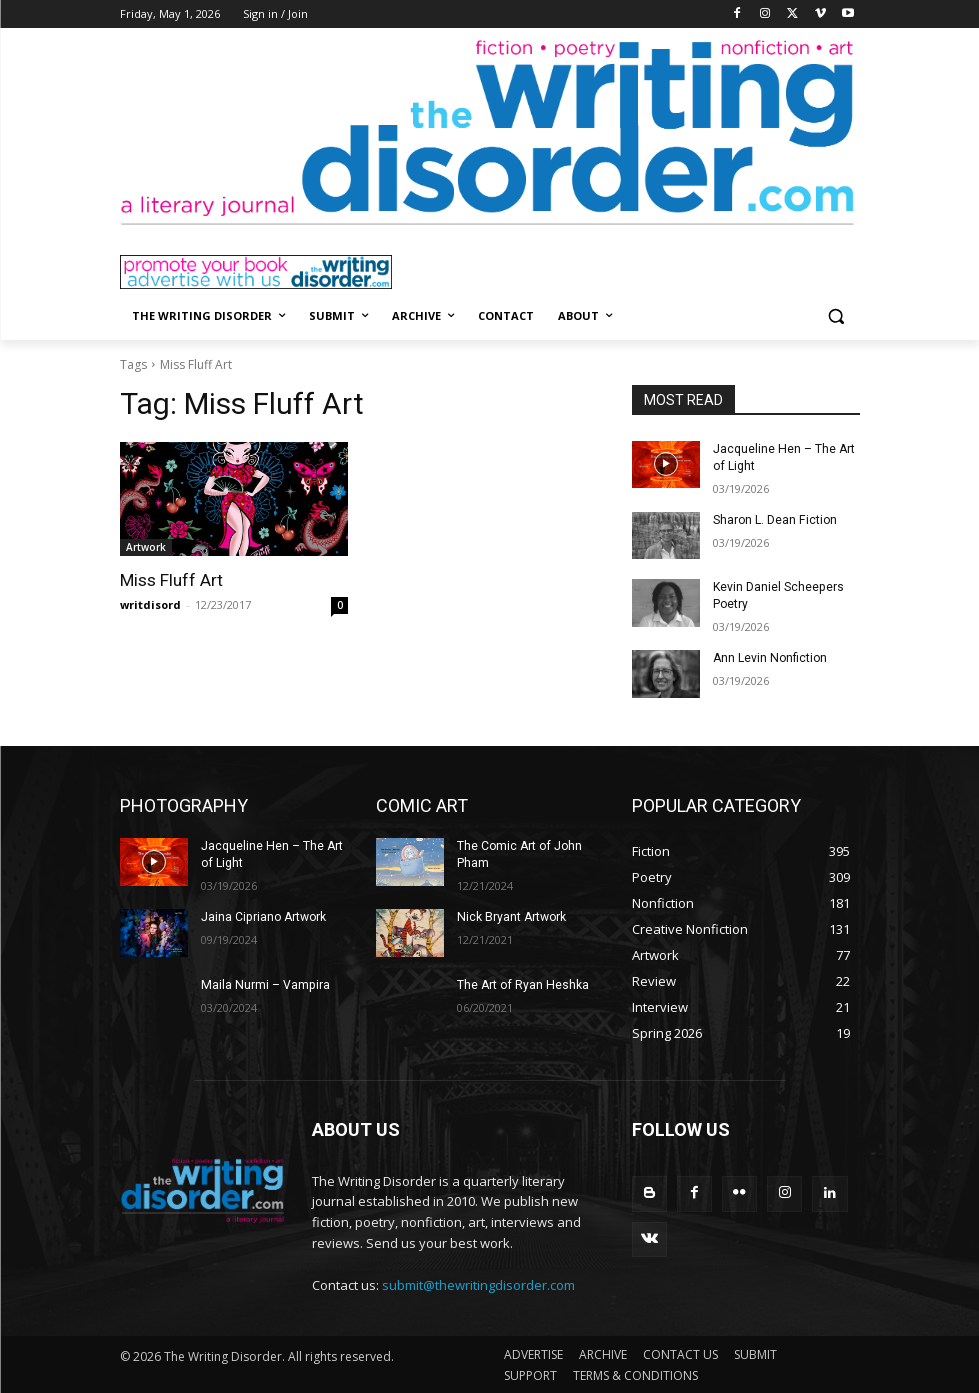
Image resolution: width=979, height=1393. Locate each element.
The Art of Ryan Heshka (522, 984)
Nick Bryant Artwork (511, 916)
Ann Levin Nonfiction (769, 658)
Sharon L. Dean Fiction (774, 519)
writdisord (150, 604)
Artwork (146, 547)
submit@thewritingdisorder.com (478, 1285)
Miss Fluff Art (171, 580)
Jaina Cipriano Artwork (263, 916)
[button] (836, 316)
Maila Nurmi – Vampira (264, 984)
